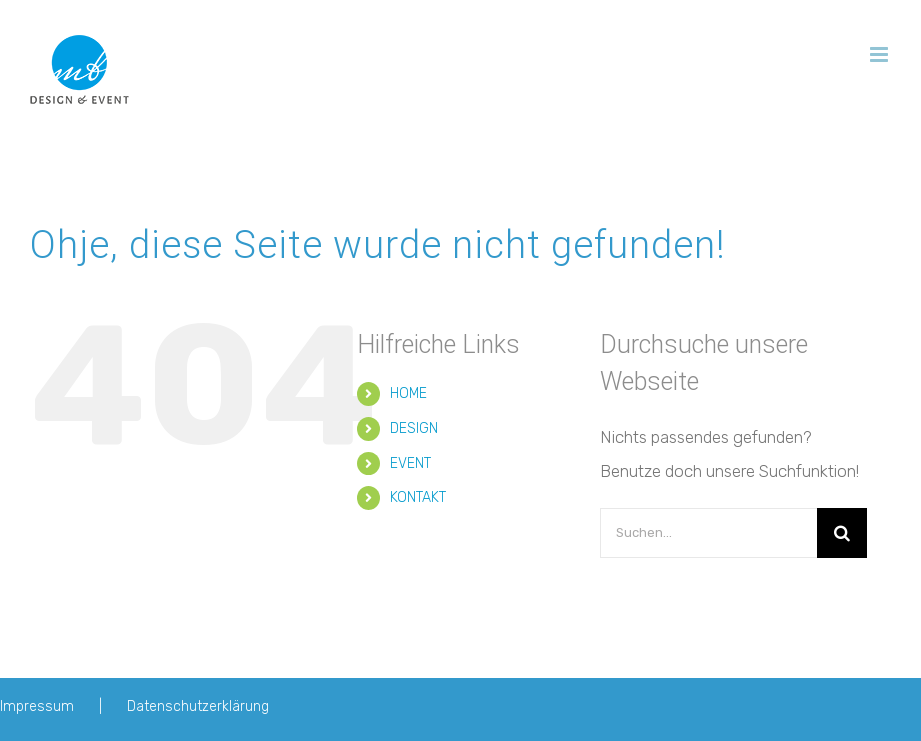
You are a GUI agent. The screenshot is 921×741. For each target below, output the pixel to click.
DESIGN (414, 428)
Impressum (37, 706)
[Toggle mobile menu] (880, 54)
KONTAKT (418, 497)
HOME (408, 393)
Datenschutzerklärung (198, 706)
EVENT (410, 463)
